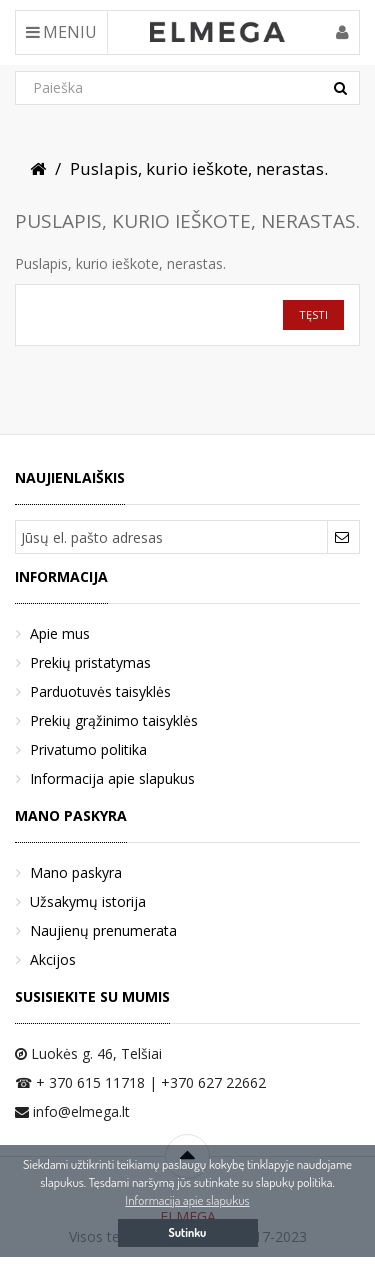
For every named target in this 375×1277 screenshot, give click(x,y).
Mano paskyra (76, 872)
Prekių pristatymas (90, 662)
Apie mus (60, 633)
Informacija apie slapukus (112, 778)
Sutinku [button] (188, 1232)
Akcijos (53, 959)
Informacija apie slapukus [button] (187, 1200)
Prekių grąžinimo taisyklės (114, 720)
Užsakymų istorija (88, 901)
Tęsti (313, 314)
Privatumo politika (88, 749)
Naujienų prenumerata (103, 930)
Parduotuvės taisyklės (100, 691)
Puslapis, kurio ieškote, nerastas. (199, 168)
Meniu (61, 32)
